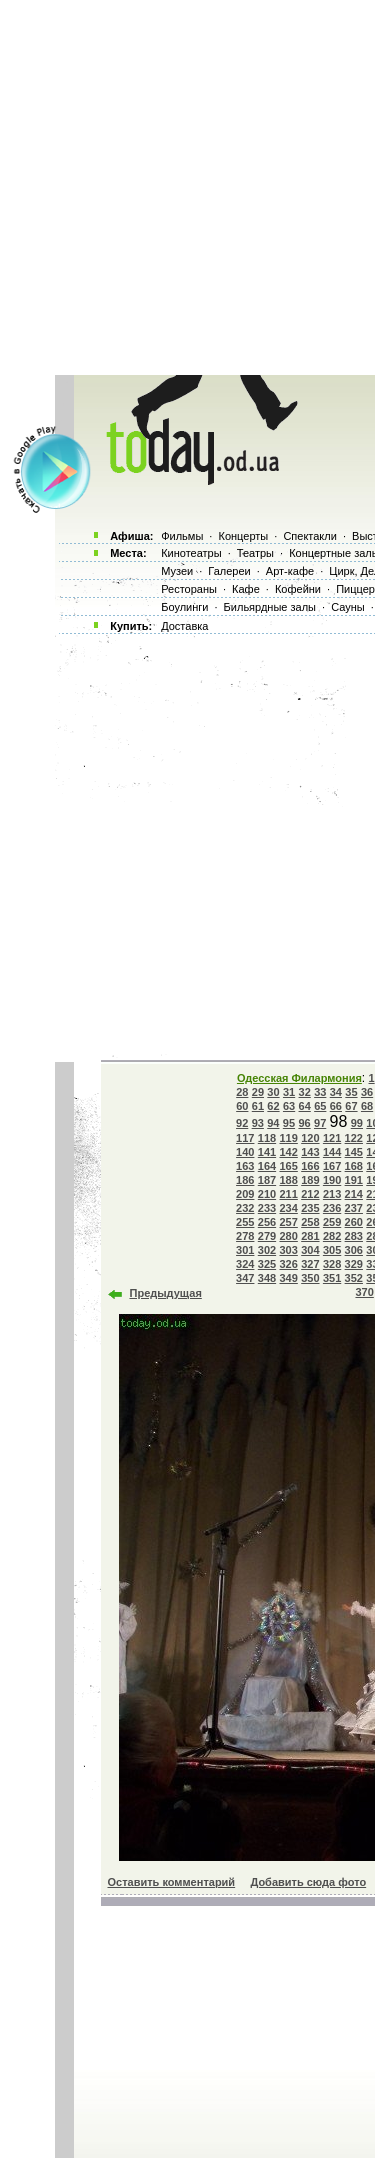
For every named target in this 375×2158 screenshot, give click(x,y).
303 (288, 1250)
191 (354, 1180)
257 (288, 1222)
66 (336, 1106)
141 (267, 1152)
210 (267, 1194)
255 (245, 1222)
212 (310, 1194)
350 (310, 1278)
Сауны (348, 607)
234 (288, 1208)
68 (367, 1106)
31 (289, 1092)
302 (267, 1250)
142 (288, 1152)
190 (332, 1180)
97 (320, 1123)
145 (354, 1152)
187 (267, 1180)
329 (354, 1264)
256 (267, 1222)
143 (310, 1152)
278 (245, 1236)
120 (310, 1138)
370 (364, 1292)
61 (258, 1106)
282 (332, 1236)
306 (354, 1250)
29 (258, 1092)
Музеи (177, 571)
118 (267, 1138)
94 (273, 1123)
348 (267, 1278)
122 (354, 1138)
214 (354, 1194)
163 (245, 1166)
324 (245, 1264)
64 (305, 1106)
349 (288, 1278)
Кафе (246, 589)
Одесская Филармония (299, 1078)
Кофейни (298, 589)
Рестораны (189, 589)
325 (267, 1264)
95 (289, 1123)
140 (245, 1152)
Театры (255, 553)
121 (332, 1138)
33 (320, 1092)
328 (332, 1264)
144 (332, 1152)
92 (242, 1123)
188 (288, 1180)
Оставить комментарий (172, 1882)
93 (258, 1123)
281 (310, 1236)
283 (354, 1236)
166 (310, 1166)
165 (288, 1166)
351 (332, 1278)
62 (273, 1106)
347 (245, 1278)
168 (354, 1166)
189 (310, 1180)
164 (267, 1166)
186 (245, 1180)
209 (245, 1194)
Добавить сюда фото (308, 1882)
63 (289, 1106)
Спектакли (310, 536)
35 (351, 1092)
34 (336, 1092)
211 (288, 1194)
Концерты (243, 536)
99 (357, 1123)
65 (320, 1106)
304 (310, 1250)
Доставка (184, 626)
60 (242, 1106)
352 (354, 1278)
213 (332, 1194)
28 (242, 1092)
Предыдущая (166, 1293)
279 (267, 1236)
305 (332, 1250)
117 (245, 1138)
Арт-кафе (290, 571)
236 (332, 1208)
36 (367, 1092)
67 (351, 1106)
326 (288, 1264)
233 (267, 1208)
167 (332, 1166)
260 (354, 1222)
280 (288, 1236)
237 (354, 1208)
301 (245, 1250)
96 (304, 1123)
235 (310, 1208)
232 (245, 1208)
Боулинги (184, 607)
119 (288, 1138)
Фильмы (182, 536)
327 (310, 1264)
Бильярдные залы (270, 607)
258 (310, 1222)
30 (273, 1092)
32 (305, 1092)
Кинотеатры (191, 553)
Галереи (229, 571)
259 (332, 1222)
